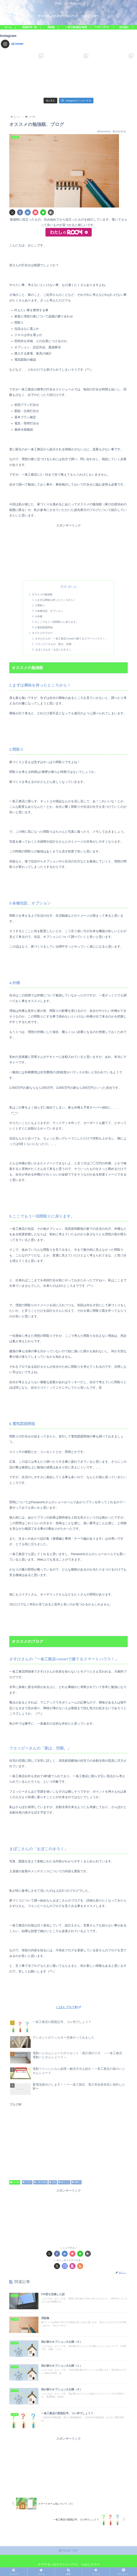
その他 (14, 2183)
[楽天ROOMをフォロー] (72, 2267)
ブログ (27, 2183)
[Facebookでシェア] (20, 212)
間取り (76, 2183)
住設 (52, 2183)
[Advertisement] (68, 552)
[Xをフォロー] (57, 2267)
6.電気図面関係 (42, 627)
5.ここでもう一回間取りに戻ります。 (56, 622)
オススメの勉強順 (40, 594)
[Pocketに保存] (35, 212)
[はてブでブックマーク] (28, 212)
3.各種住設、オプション (48, 610)
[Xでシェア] (12, 212)
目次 (64, 586)
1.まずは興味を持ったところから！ (54, 599)
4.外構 (37, 616)
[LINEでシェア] (43, 212)
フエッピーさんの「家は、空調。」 (55, 644)
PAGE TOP (68, 2552)
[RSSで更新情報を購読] (80, 2267)
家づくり (64, 2183)
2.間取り (38, 605)
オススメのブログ (40, 633)
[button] (51, 212)
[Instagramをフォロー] (65, 2267)
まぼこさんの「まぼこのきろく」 (53, 649)
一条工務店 (40, 2183)
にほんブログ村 (68, 2008)
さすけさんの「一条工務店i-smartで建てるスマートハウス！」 (71, 638)
